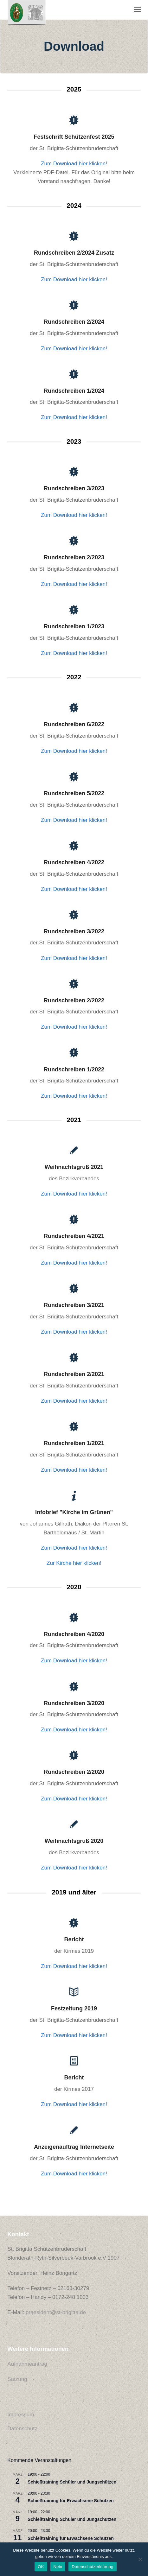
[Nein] (140, 2559)
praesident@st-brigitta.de (56, 2312)
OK (41, 2566)
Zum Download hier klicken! (74, 164)
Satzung (17, 2379)
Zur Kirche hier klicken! (74, 1563)
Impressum (20, 2415)
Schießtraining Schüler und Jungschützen (72, 2481)
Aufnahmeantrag (27, 2364)
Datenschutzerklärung (92, 2566)
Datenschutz (22, 2429)
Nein (58, 2566)
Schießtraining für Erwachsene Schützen (71, 2500)
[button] (137, 9)
